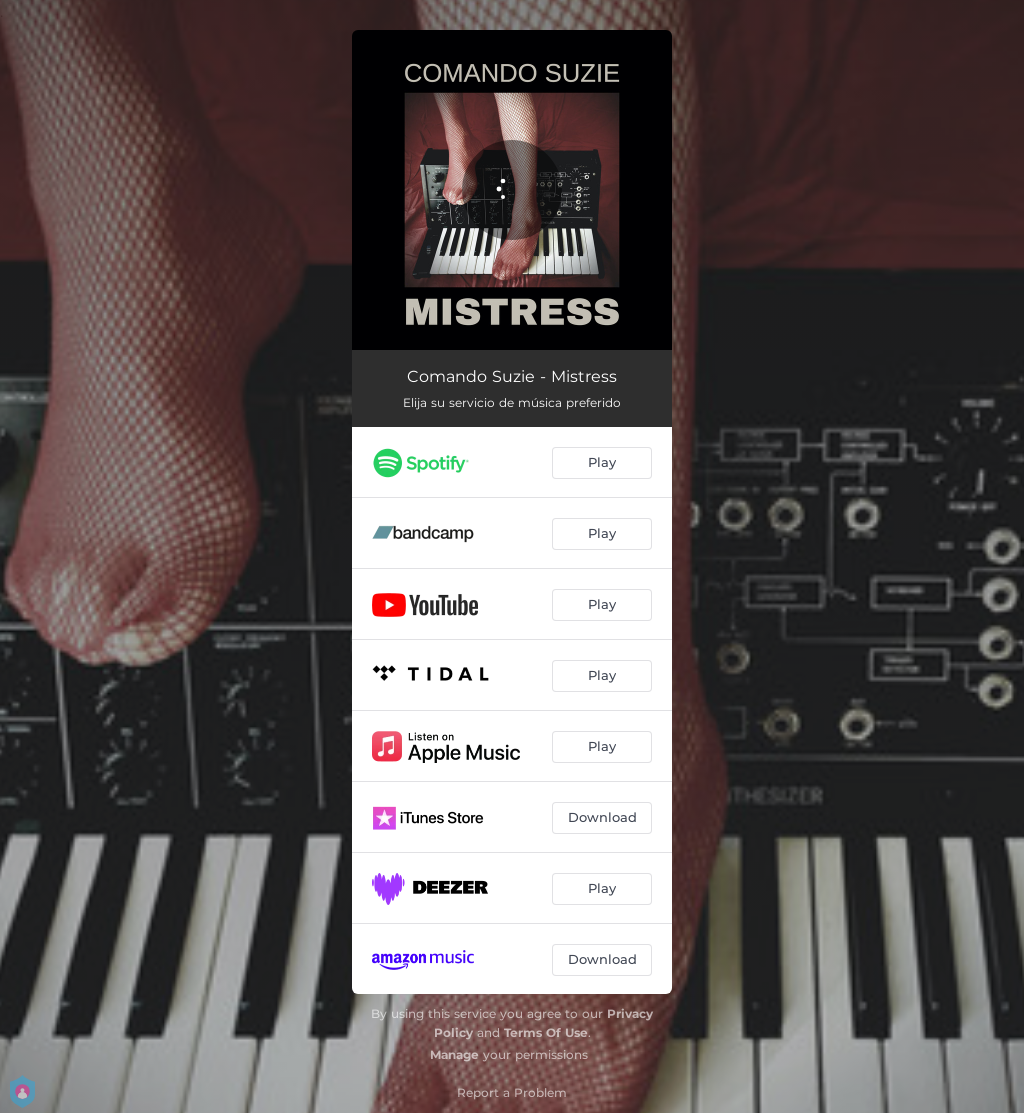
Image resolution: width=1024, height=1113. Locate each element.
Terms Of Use (546, 1032)
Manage (454, 1054)
